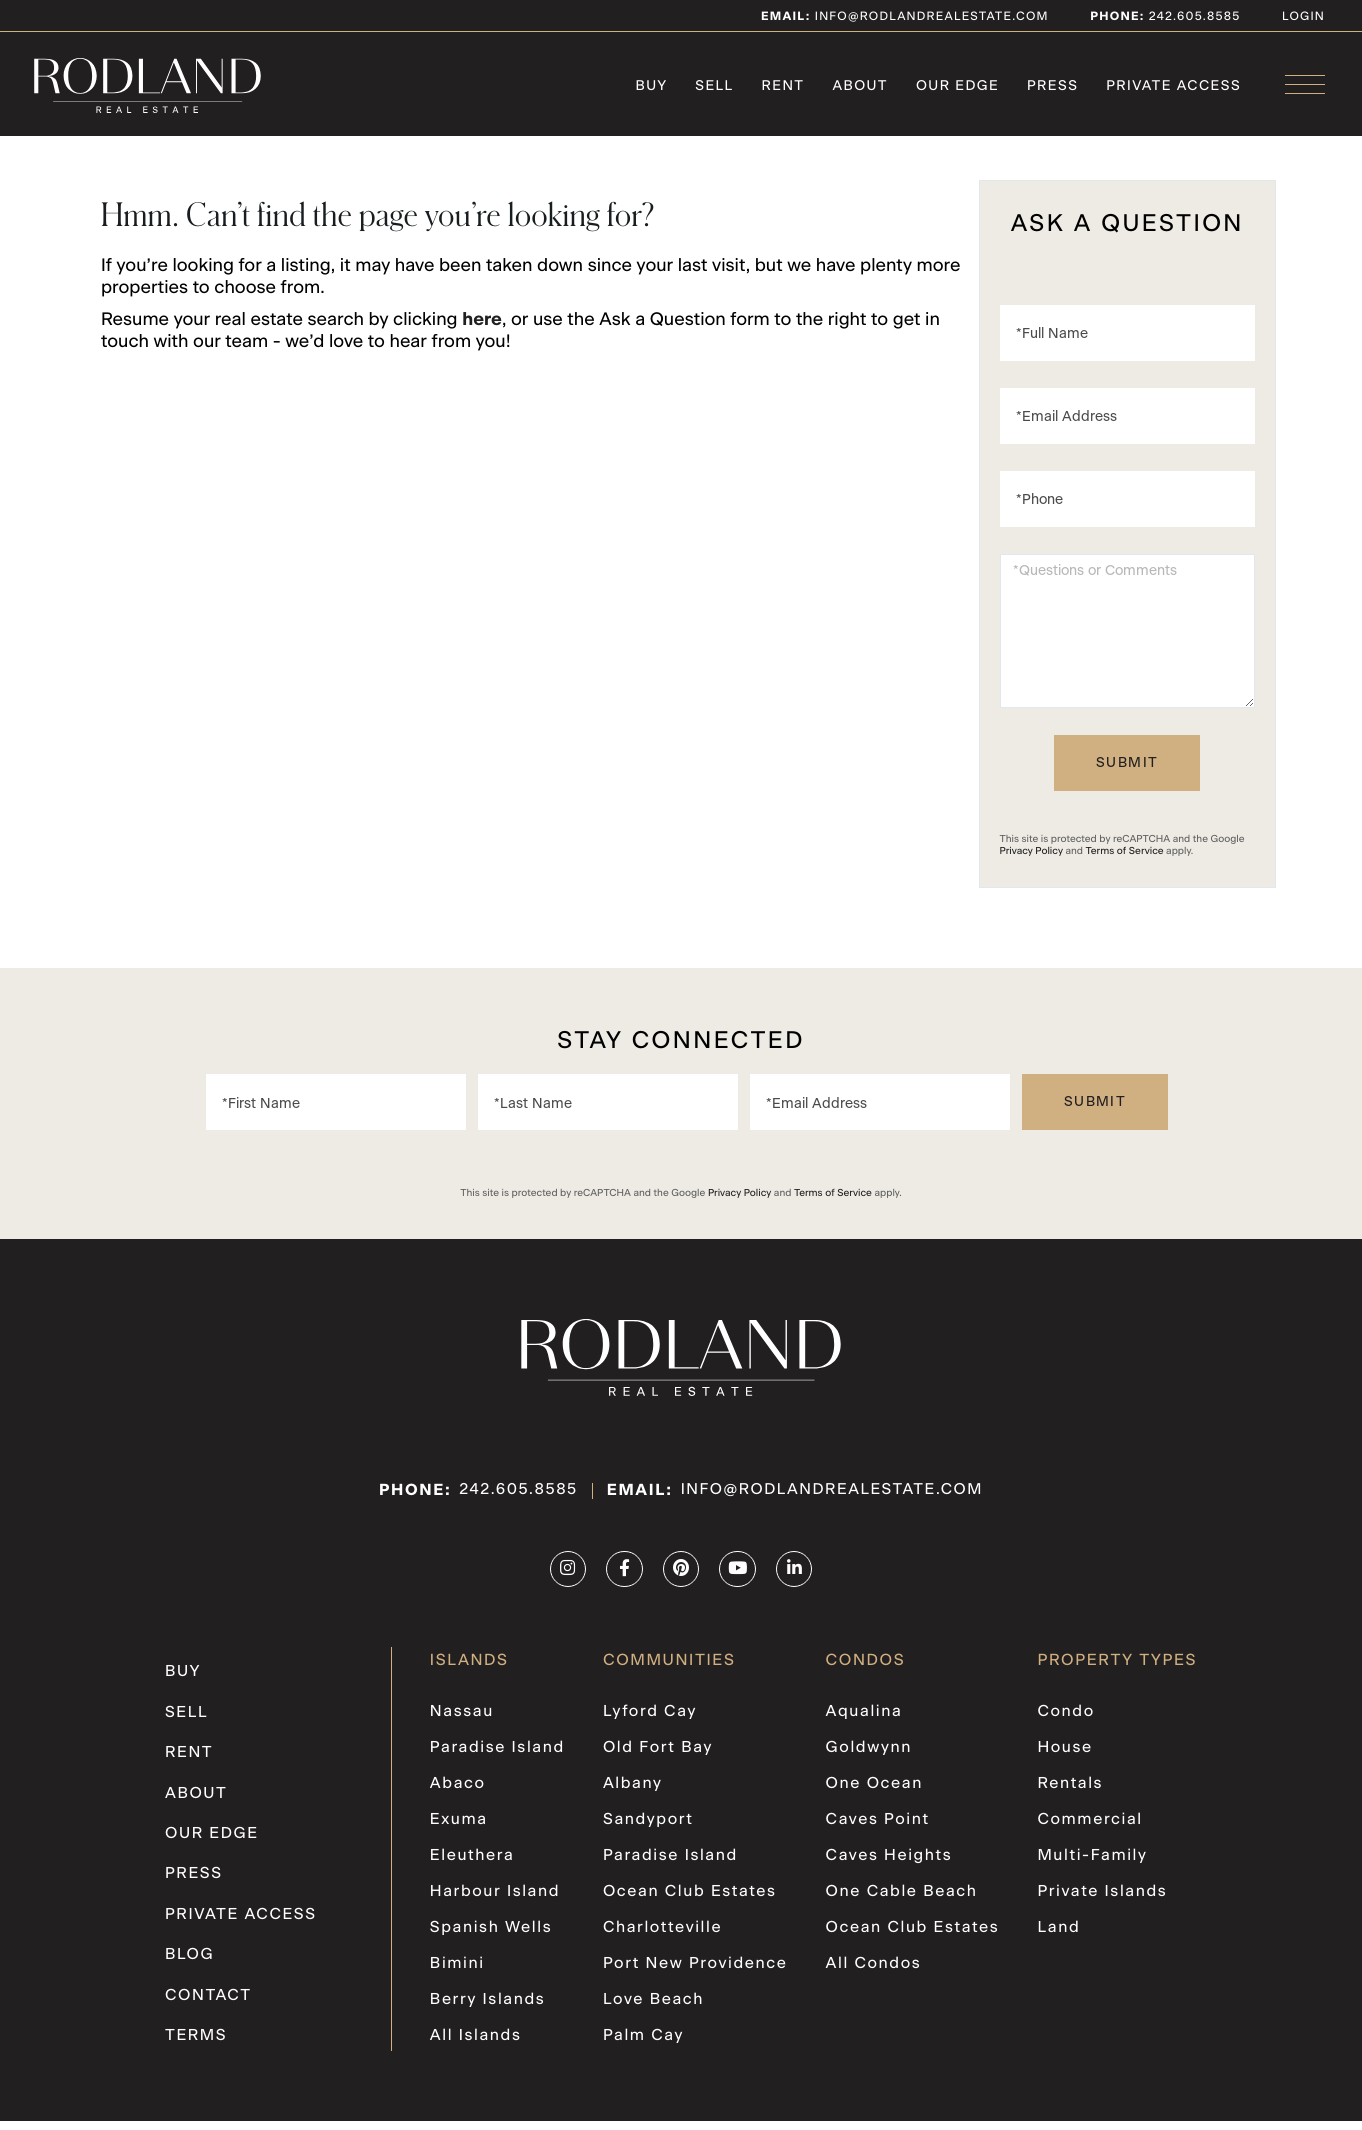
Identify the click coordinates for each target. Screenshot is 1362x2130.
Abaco (458, 1793)
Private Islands (1103, 1901)
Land (1059, 1937)
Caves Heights (890, 1865)
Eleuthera (473, 1865)
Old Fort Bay (658, 1757)
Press (193, 1884)
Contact (208, 2005)
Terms (195, 2045)
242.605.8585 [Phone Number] (1193, 17)
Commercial (1091, 1829)
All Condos (874, 1973)
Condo (1067, 1721)
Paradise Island (498, 1757)
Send (1127, 771)
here (482, 329)
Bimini (457, 1973)
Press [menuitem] (1052, 87)
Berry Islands (488, 2009)
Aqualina (865, 1721)
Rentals (1071, 1793)
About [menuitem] (860, 87)
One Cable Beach (903, 1901)
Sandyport (649, 1829)
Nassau (462, 1721)
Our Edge (211, 1843)
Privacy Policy (1031, 859)
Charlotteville (663, 1937)
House (1066, 1757)
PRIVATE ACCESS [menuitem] (1173, 87)
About (195, 1803)
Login (1303, 17)
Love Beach (654, 2009)
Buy (182, 1681)
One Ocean (875, 1793)
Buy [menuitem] (651, 87)
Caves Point (879, 1829)
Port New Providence (696, 1973)
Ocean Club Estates (691, 1901)
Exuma (459, 1829)
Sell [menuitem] (714, 87)
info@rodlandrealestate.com (834, 1500)
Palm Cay (644, 2045)
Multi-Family (1093, 1865)
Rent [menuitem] (783, 87)
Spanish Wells (492, 1937)
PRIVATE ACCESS (241, 1924)
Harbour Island (496, 1901)
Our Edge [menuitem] (957, 87)
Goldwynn (870, 1757)
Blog (189, 1964)
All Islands (476, 2045)
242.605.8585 (514, 1500)
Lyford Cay (650, 1721)
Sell (186, 1722)
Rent (188, 1762)
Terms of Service (1125, 859)
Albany (633, 1793)
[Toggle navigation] (1305, 85)
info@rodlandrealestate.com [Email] (905, 17)
